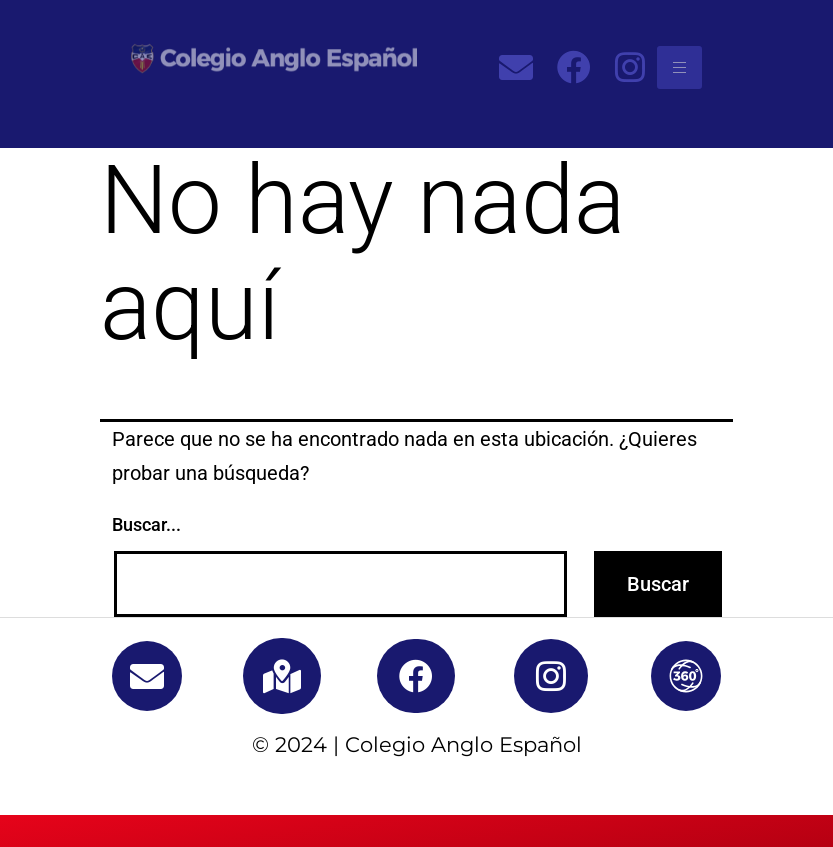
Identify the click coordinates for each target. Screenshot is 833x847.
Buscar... (146, 524)
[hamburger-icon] (679, 67)
